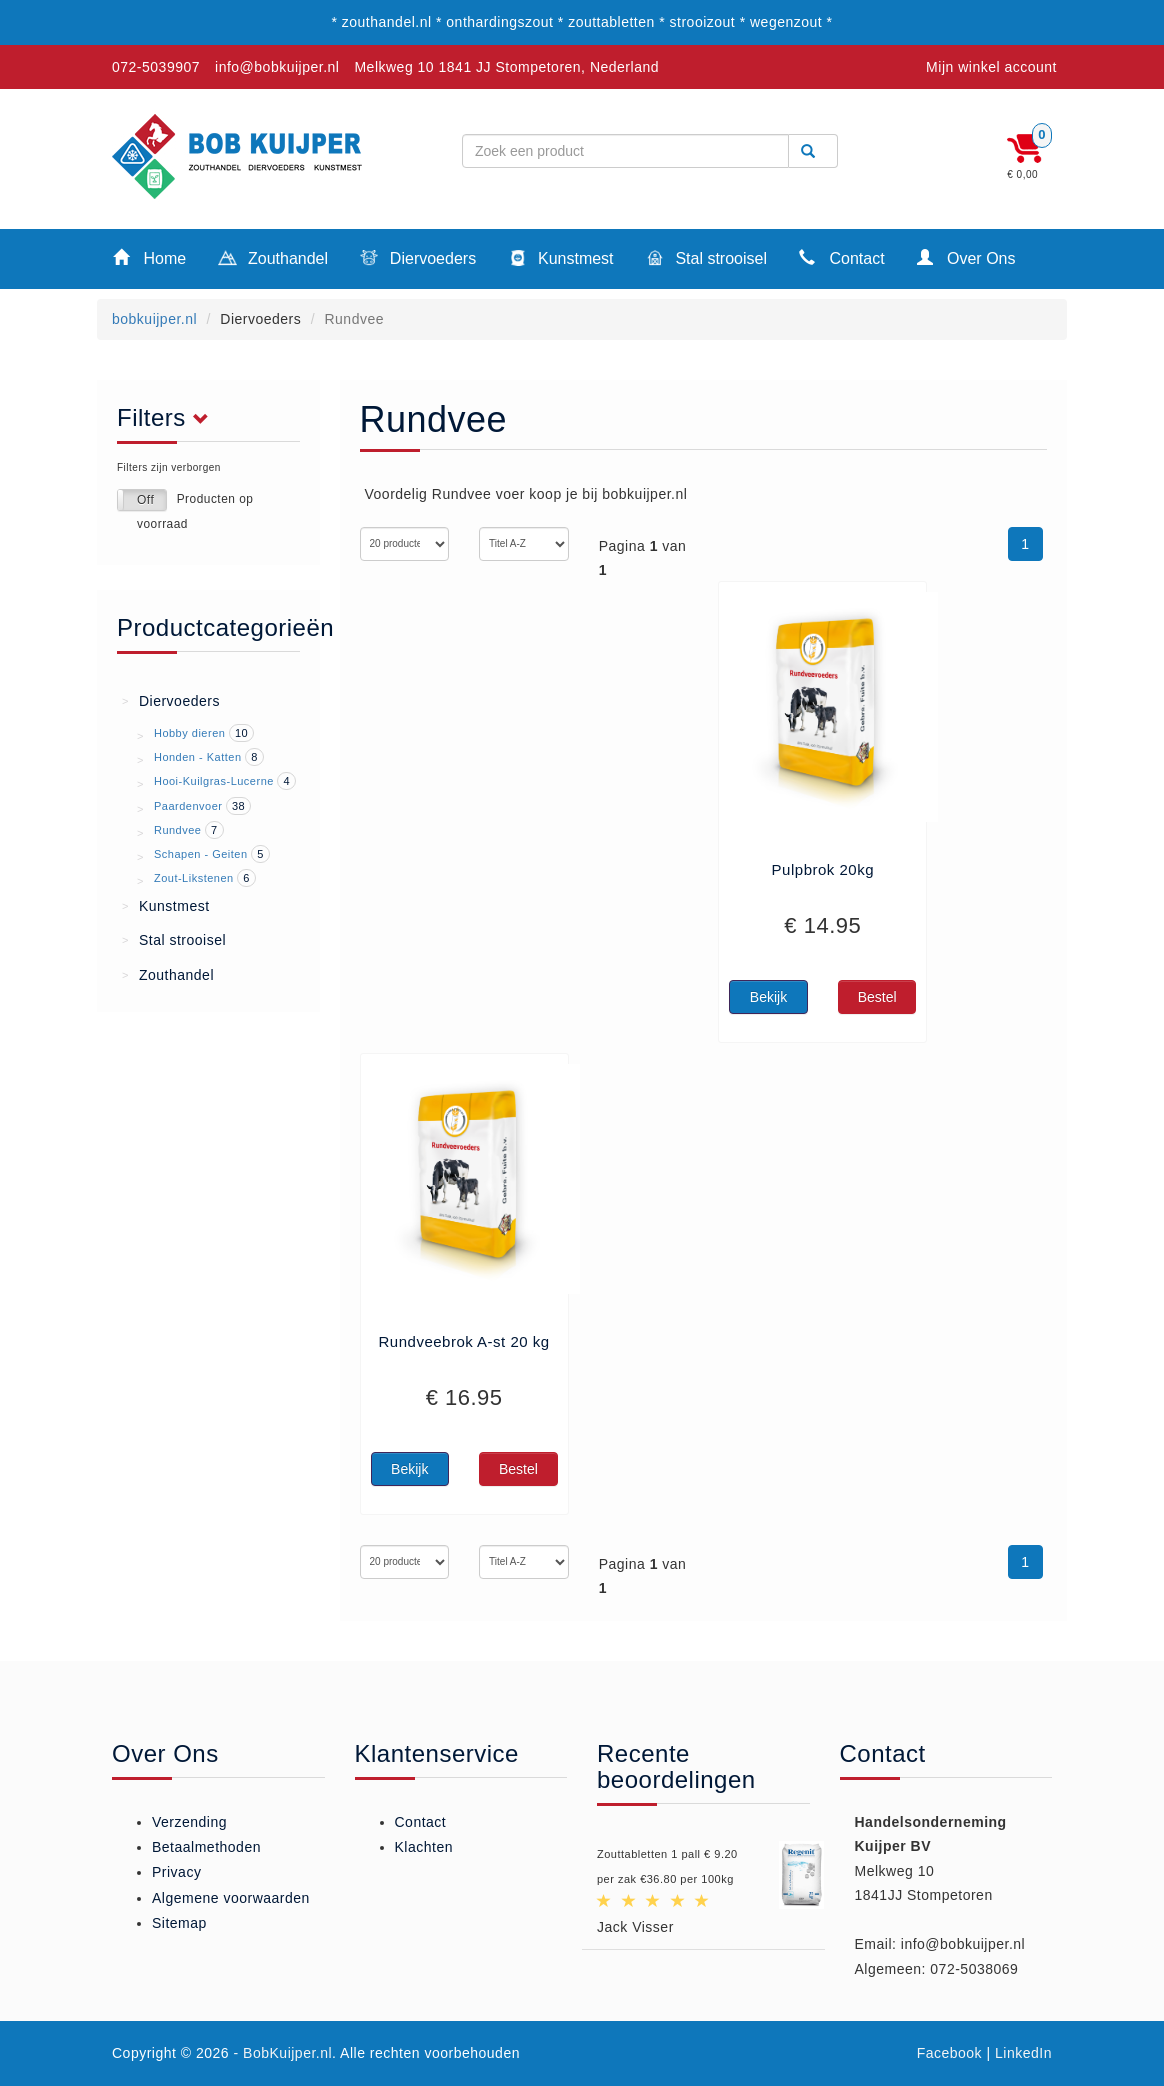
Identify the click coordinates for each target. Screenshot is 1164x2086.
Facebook (949, 2053)
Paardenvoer (188, 806)
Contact (842, 257)
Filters (168, 418)
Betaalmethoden (206, 1847)
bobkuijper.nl (154, 319)
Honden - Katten (198, 757)
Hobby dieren (189, 733)
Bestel (877, 997)
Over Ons (966, 257)
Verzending (189, 1822)
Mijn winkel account (991, 67)
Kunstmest (560, 260)
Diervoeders (418, 260)
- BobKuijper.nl (283, 2053)
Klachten (424, 1847)
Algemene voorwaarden (231, 1898)
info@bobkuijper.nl (277, 67)
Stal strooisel (706, 260)
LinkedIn (1023, 2053)
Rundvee (178, 830)
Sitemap (179, 1923)
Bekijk (768, 997)
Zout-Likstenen (194, 878)
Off (145, 500)
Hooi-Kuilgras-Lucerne (214, 781)
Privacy (176, 1872)
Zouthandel (273, 260)
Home (149, 257)
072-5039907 (156, 67)
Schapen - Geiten (201, 854)
